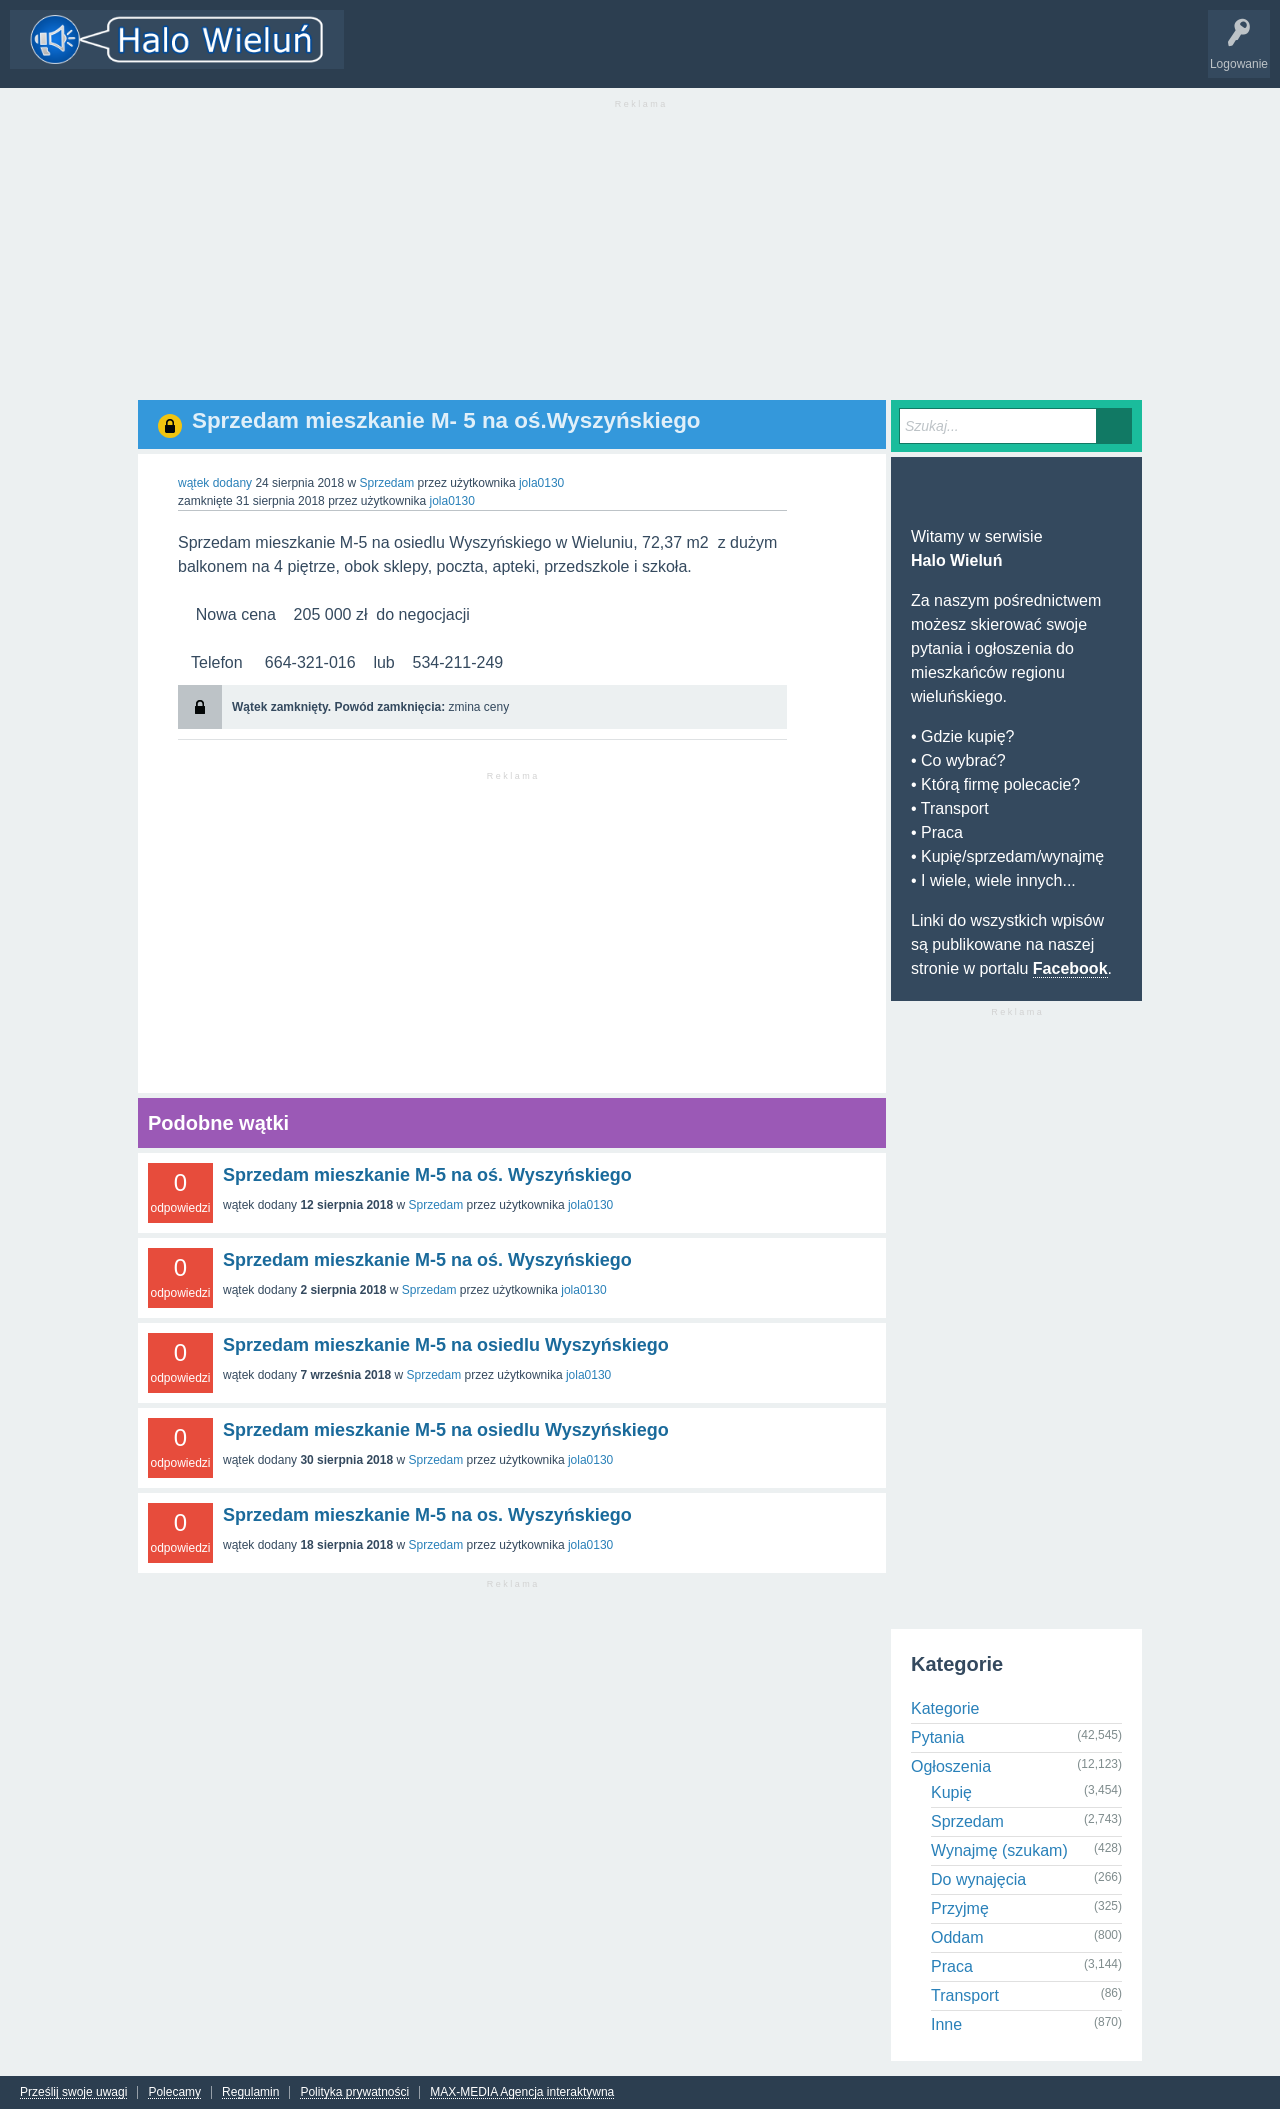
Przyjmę (960, 1908)
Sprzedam (386, 483)
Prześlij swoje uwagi (73, 2092)
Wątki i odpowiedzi (413, 54)
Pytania (937, 1737)
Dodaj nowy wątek (612, 54)
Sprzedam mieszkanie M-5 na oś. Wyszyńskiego (427, 1175)
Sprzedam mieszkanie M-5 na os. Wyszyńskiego (427, 1515)
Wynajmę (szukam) (999, 1850)
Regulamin (250, 2092)
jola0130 (590, 1205)
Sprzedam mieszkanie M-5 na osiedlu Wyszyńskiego (446, 1345)
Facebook (1070, 968)
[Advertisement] (640, 260)
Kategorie (513, 54)
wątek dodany (215, 483)
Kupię (951, 1792)
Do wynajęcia (978, 1879)
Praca (952, 1966)
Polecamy (174, 2092)
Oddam (957, 1937)
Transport (965, 1995)
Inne (946, 2024)
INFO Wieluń (770, 54)
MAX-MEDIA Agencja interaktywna (522, 2092)
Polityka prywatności (354, 2092)
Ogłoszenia (951, 1766)
